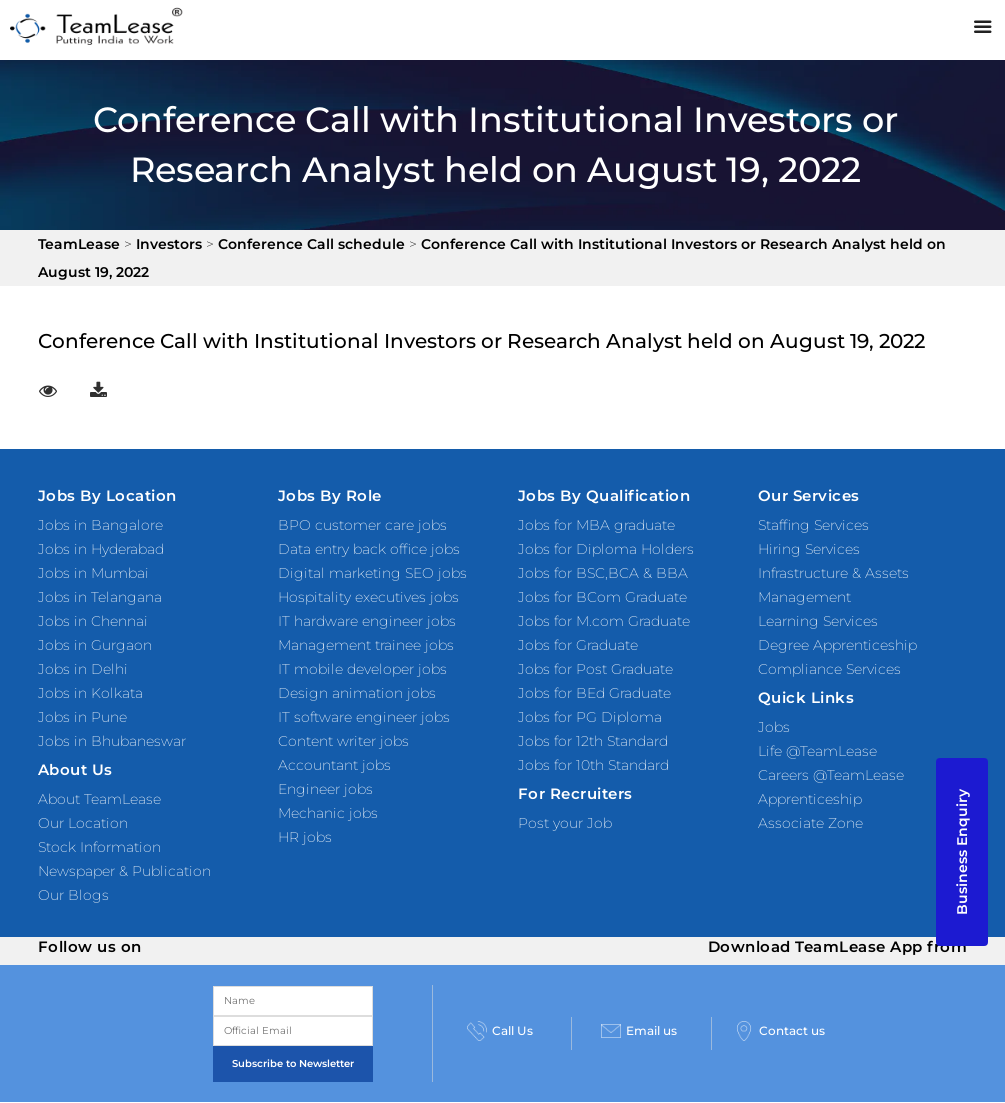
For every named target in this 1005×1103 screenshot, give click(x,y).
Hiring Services (809, 549)
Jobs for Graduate (578, 645)
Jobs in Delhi (83, 669)
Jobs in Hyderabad (101, 549)
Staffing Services (813, 525)
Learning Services (818, 621)
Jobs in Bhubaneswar (112, 741)
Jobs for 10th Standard (593, 765)
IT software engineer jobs (364, 717)
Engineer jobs (325, 789)
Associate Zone (810, 823)
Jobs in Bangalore (100, 525)
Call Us (500, 1031)
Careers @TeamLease (831, 775)
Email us (639, 1031)
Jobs (774, 727)
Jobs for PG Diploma (590, 717)
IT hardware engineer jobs (367, 621)
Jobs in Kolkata (90, 693)
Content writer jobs (343, 741)
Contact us (779, 1031)
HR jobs (305, 837)
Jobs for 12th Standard (593, 741)
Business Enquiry (962, 852)
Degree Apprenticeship (837, 645)
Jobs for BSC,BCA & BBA (603, 573)
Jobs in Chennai (93, 621)
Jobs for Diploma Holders (606, 549)
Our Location (83, 823)
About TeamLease (99, 799)
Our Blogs (73, 895)
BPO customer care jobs (362, 525)
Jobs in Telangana (100, 597)
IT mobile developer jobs (362, 669)
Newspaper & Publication (124, 871)
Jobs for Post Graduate (595, 669)
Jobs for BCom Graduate (602, 597)
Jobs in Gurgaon (95, 645)
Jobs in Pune (82, 717)
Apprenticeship (810, 799)
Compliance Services (829, 669)
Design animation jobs (357, 693)
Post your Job (565, 823)
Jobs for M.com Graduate (604, 621)
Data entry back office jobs (369, 549)
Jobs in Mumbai (93, 573)
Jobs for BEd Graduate (594, 693)
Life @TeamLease (817, 751)
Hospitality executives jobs (368, 597)
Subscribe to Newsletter (293, 1063)
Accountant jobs (334, 765)
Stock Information (99, 847)
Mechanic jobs (328, 813)
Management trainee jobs (366, 645)
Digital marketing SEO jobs (372, 573)
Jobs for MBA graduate (596, 525)
